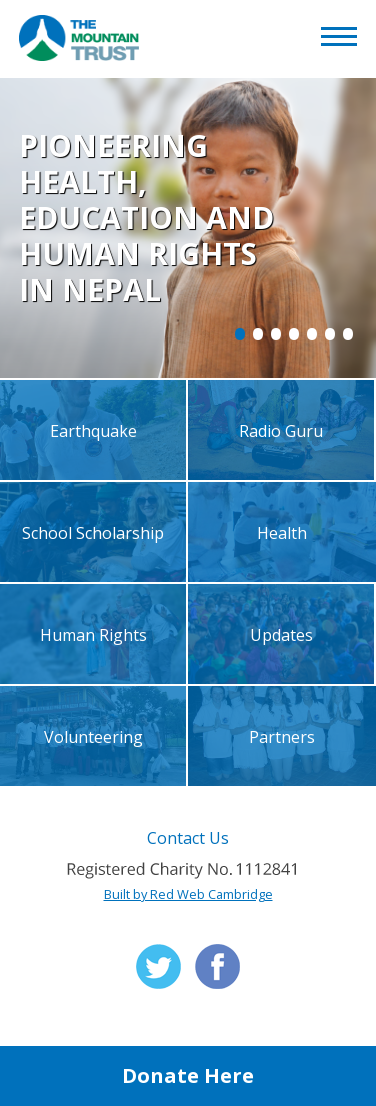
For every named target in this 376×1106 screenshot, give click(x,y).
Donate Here (188, 1075)
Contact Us (188, 838)
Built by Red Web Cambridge (188, 894)
